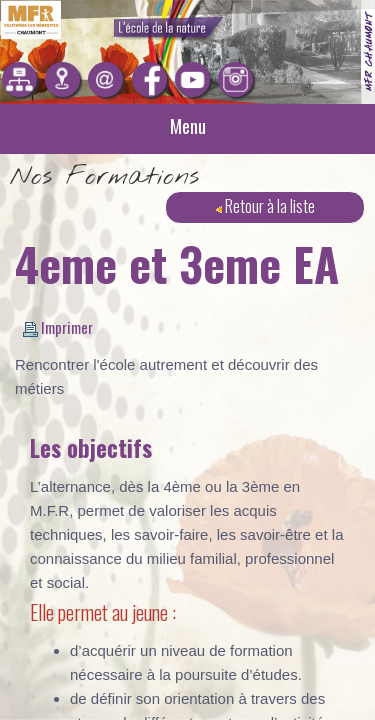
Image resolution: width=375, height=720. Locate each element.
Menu (188, 126)
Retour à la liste (265, 205)
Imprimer (58, 327)
